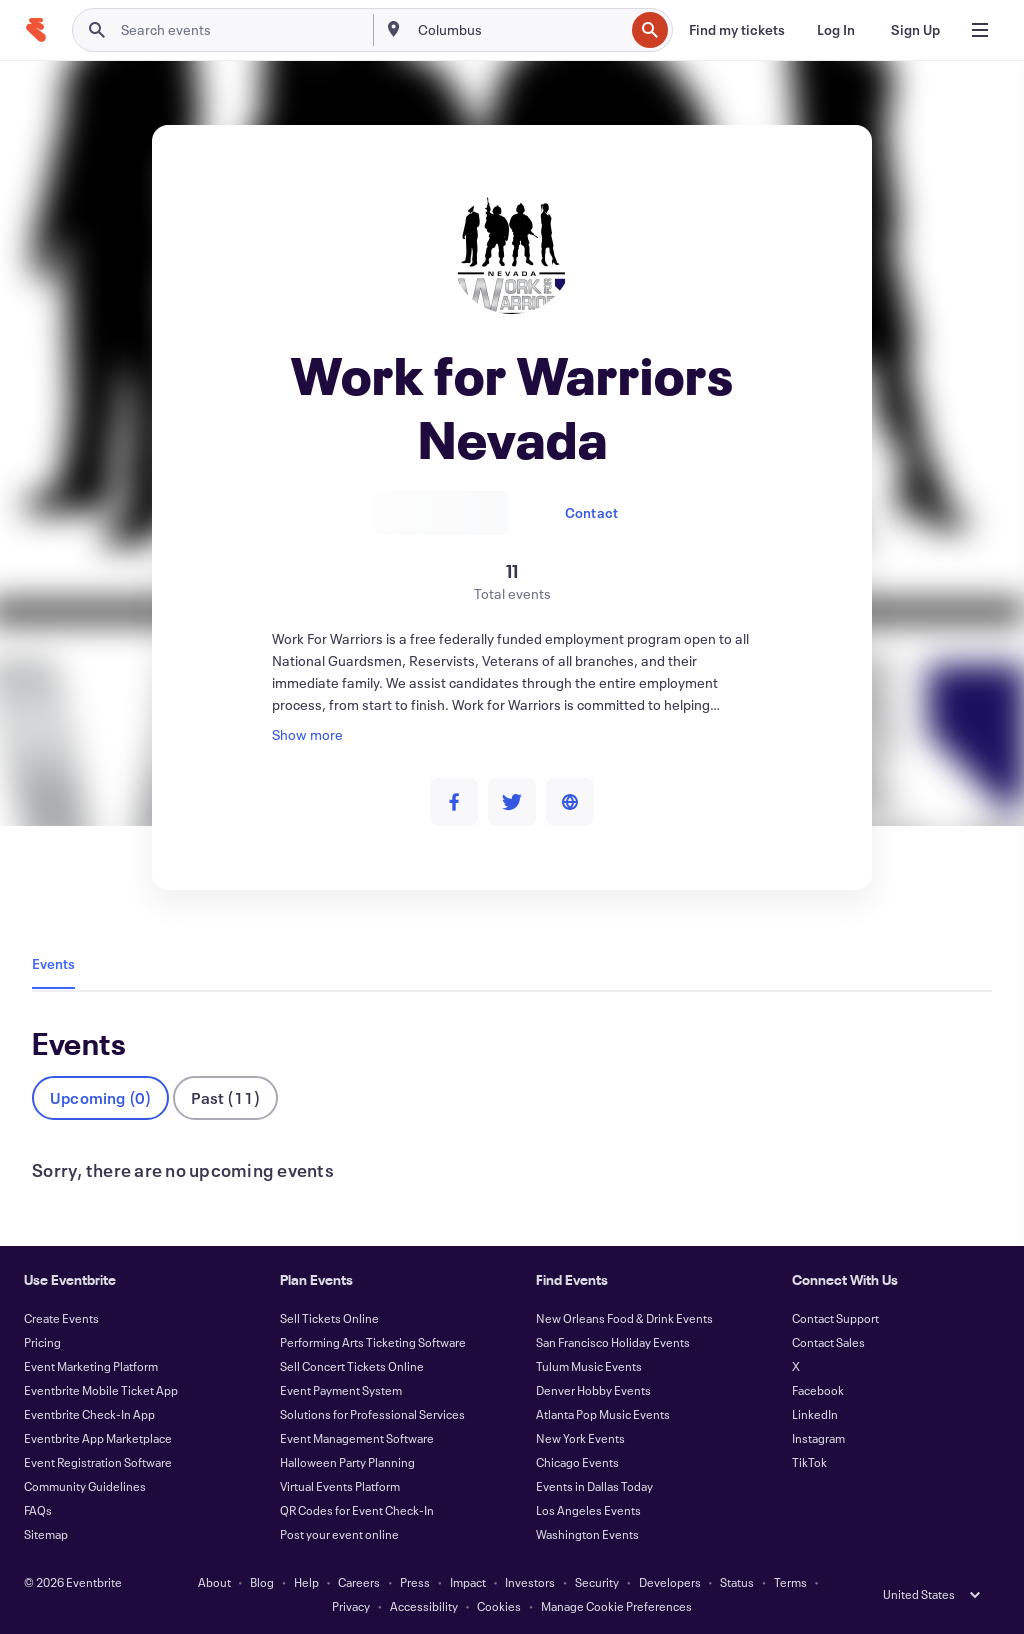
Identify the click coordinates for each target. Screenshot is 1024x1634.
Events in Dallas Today (594, 1486)
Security (597, 1582)
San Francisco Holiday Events (613, 1342)
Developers (670, 1582)
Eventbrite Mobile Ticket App (101, 1390)
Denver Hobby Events (593, 1390)
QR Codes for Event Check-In (357, 1510)
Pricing (42, 1342)
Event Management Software (357, 1438)
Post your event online (339, 1534)
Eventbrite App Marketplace (98, 1438)
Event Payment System (341, 1390)
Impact (468, 1582)
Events (53, 963)
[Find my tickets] (737, 30)
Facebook (818, 1390)
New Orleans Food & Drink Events (624, 1318)
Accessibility (424, 1606)
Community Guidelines (85, 1486)
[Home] (36, 30)
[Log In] (836, 30)
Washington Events (587, 1534)
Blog (262, 1582)
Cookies (499, 1606)
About (214, 1582)
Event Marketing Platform (91, 1366)
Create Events (61, 1318)
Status (737, 1582)
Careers (359, 1582)
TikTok (809, 1462)
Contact (591, 512)
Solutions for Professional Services (372, 1414)
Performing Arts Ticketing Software (373, 1342)
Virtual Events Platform (340, 1486)
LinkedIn (815, 1414)
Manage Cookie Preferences (616, 1606)
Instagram (818, 1438)
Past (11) (225, 1097)
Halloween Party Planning (347, 1462)
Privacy (351, 1606)
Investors (530, 1582)
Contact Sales (828, 1342)
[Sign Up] (915, 30)
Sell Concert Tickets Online (352, 1366)
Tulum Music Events (589, 1366)
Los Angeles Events (588, 1510)
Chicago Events (577, 1462)
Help (306, 1582)
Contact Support (835, 1318)
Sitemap (46, 1534)
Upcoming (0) (100, 1097)
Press (415, 1582)
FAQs (38, 1510)
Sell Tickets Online (329, 1318)
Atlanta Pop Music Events (603, 1414)
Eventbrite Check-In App (89, 1414)
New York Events (580, 1438)
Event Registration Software (98, 1462)
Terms (790, 1582)
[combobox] (519, 30)
